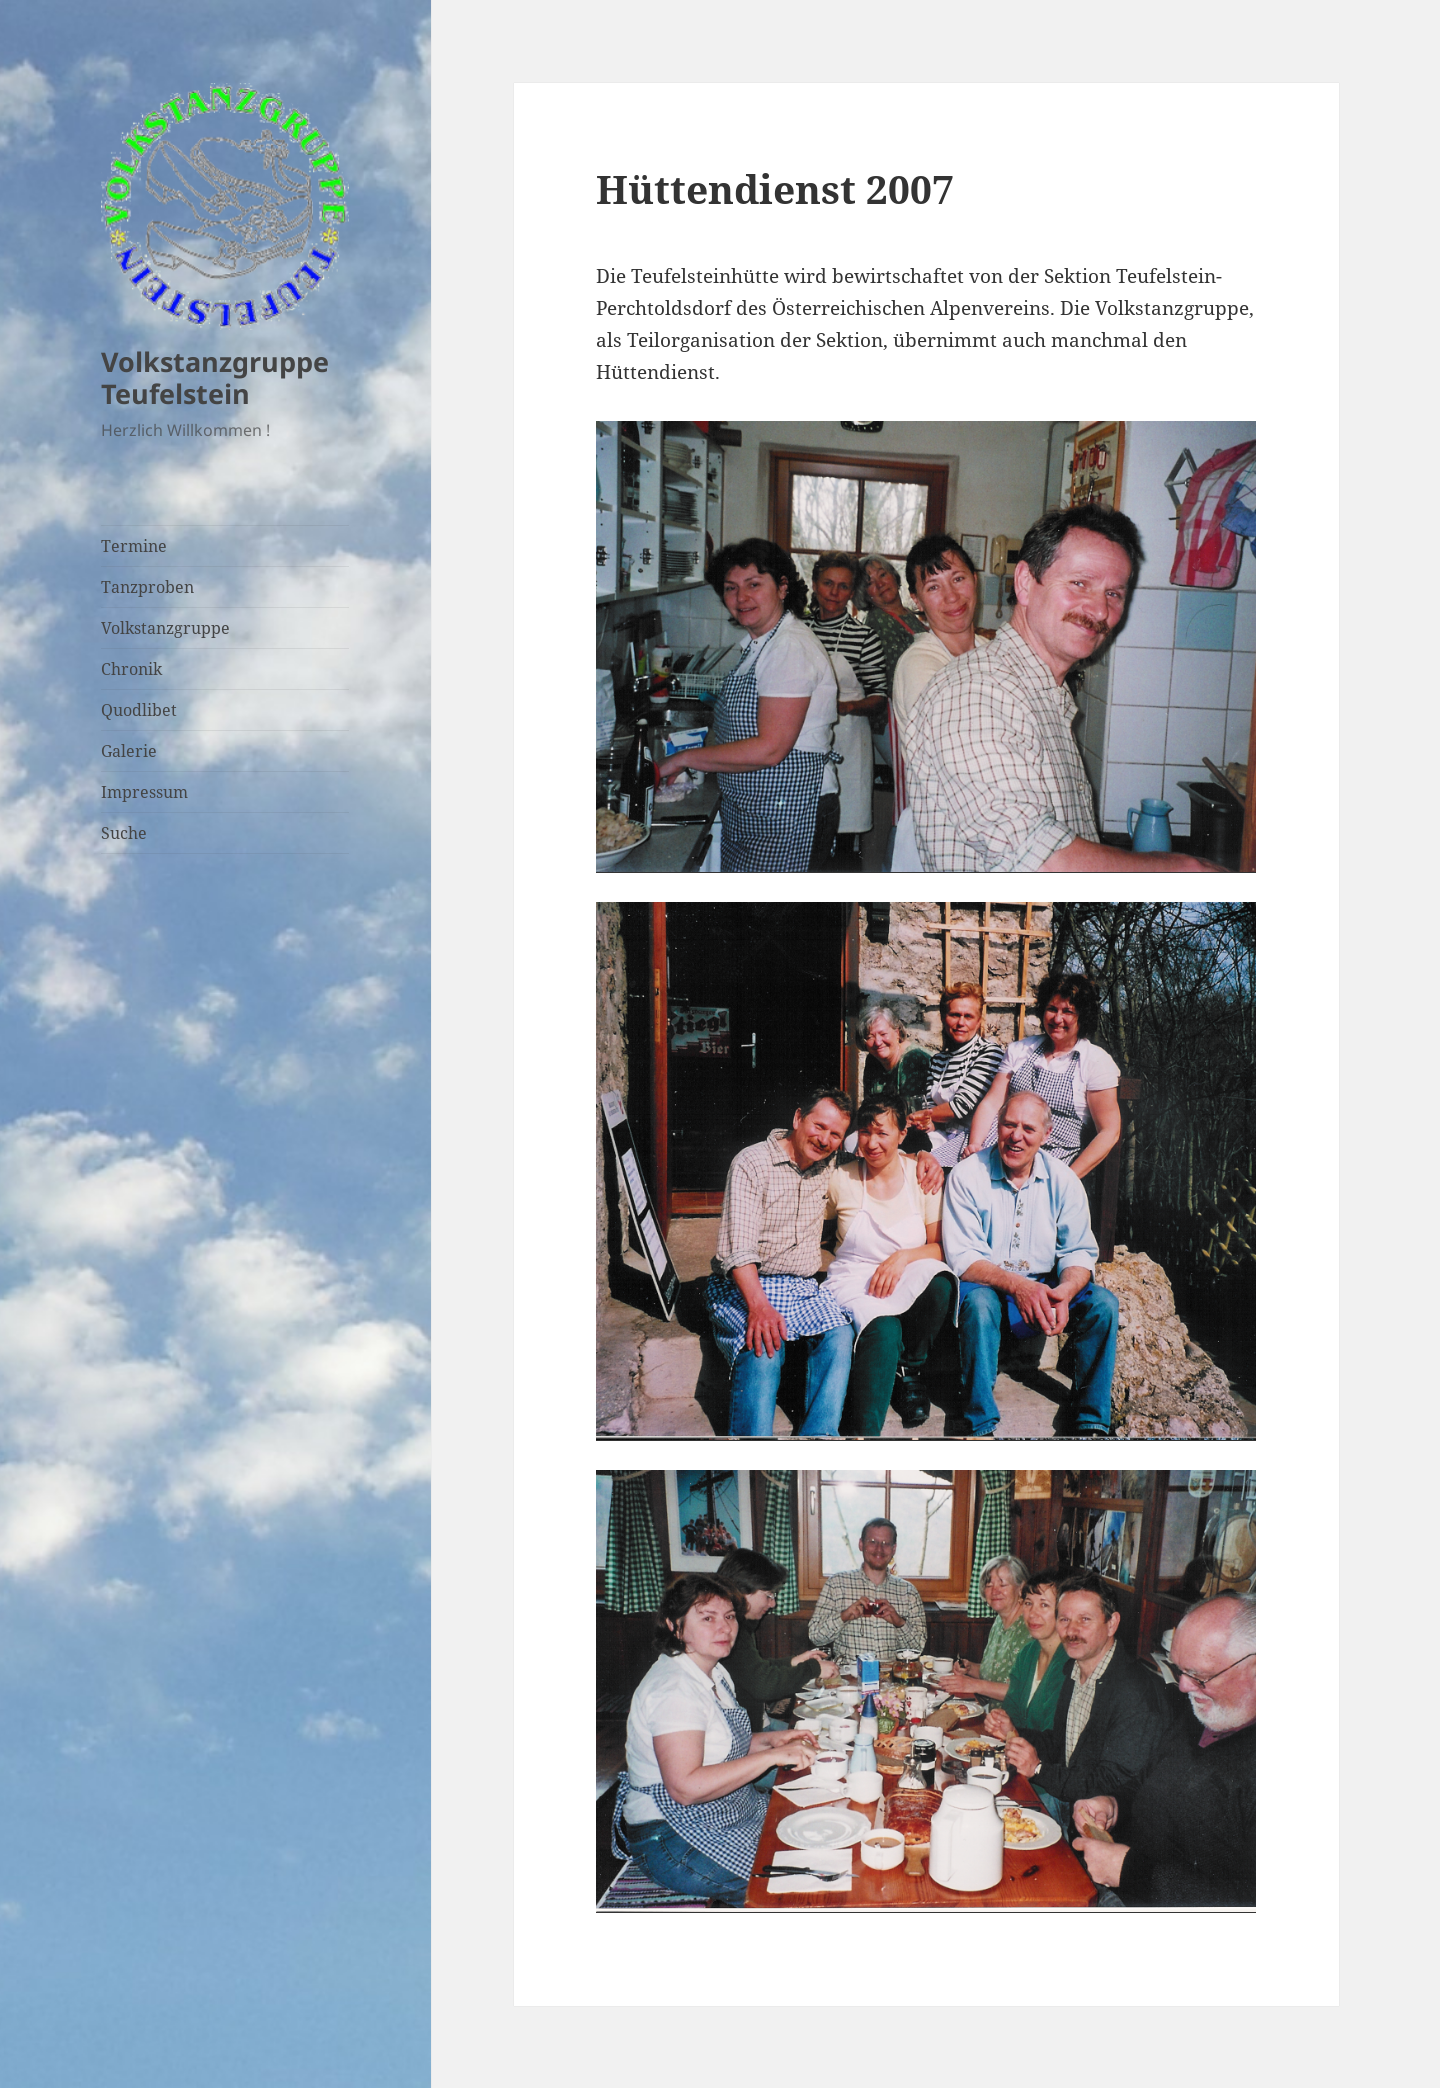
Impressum (144, 792)
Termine (134, 546)
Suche (124, 833)
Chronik (131, 669)
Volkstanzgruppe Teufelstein (215, 377)
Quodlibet (139, 710)
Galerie (129, 751)
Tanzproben (147, 587)
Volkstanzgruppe (165, 628)
